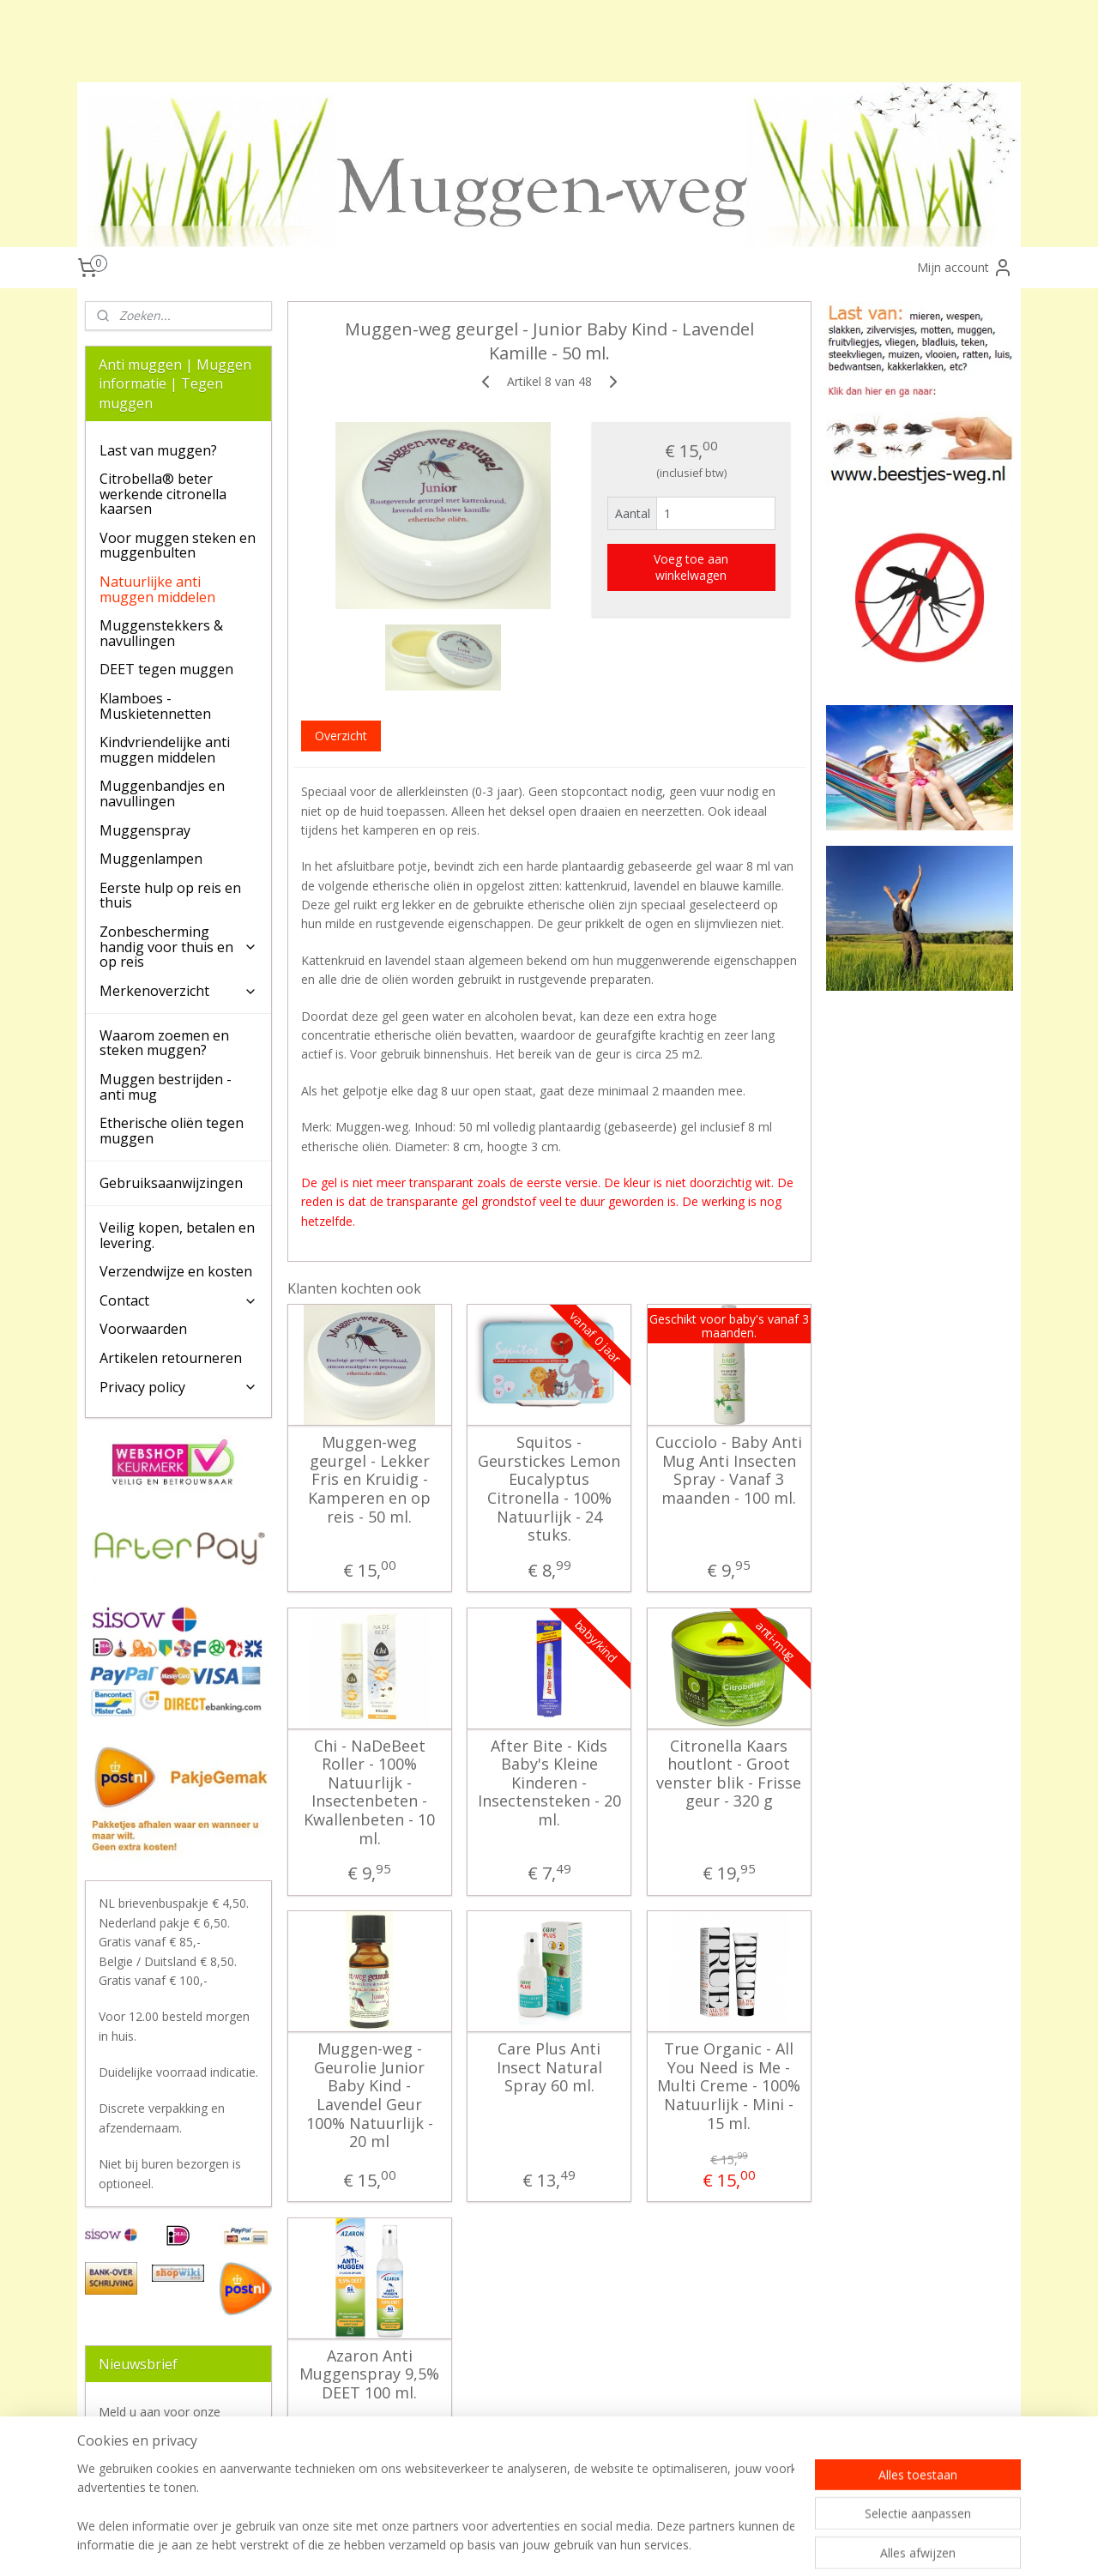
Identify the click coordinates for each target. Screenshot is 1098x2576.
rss (607, 2544)
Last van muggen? (158, 450)
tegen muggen (266, 20)
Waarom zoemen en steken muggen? (164, 1043)
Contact (178, 1300)
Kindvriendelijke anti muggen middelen (165, 750)
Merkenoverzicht (178, 990)
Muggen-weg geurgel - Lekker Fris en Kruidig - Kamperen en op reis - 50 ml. (369, 1479)
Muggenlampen (151, 858)
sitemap (571, 2544)
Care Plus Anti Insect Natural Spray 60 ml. (548, 2068)
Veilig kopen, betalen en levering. (177, 1235)
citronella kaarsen (775, 20)
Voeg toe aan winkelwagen (691, 567)
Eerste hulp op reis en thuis (170, 895)
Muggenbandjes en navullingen (162, 793)
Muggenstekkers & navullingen (161, 633)
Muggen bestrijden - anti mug (166, 1087)
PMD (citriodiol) (926, 20)
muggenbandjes (531, 20)
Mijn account (965, 267)
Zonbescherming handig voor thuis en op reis (178, 946)
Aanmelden (143, 2471)
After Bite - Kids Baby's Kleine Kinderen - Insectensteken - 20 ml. (548, 1783)
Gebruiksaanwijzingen (171, 1182)
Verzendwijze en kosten (176, 1271)
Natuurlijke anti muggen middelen (157, 589)
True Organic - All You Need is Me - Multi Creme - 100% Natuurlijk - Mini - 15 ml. (728, 2086)
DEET (163, 61)
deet (853, 20)
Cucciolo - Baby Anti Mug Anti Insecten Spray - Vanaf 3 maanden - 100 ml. (728, 1470)
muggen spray (430, 20)
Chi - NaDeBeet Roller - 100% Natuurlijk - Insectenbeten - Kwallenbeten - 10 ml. (369, 1793)
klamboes (104, 61)
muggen (100, 20)
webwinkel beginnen (673, 2544)
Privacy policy (178, 1387)
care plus (349, 20)
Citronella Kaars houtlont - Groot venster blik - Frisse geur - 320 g (728, 1774)
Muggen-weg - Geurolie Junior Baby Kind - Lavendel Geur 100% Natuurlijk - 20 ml (368, 2095)
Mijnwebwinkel (823, 2544)
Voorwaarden (143, 1328)
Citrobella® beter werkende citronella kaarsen (163, 493)
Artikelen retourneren (171, 1357)
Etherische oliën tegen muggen (172, 1130)
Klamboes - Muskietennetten (155, 706)
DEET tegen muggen (166, 669)
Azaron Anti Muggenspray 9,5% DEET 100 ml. (369, 2375)
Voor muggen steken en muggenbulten (178, 545)
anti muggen (174, 20)
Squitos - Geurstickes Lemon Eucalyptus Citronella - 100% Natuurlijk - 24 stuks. (549, 1489)
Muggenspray (145, 830)
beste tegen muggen (651, 20)
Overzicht (340, 735)
